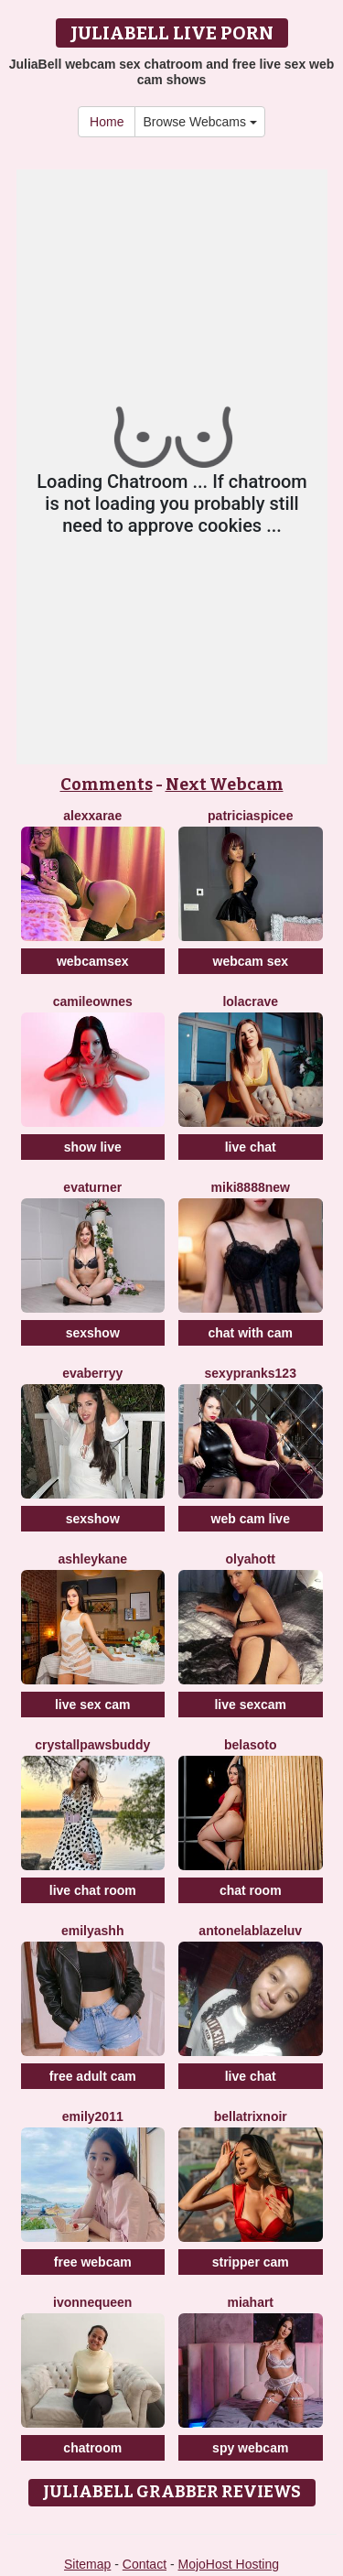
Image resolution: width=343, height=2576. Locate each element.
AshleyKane (93, 1559)
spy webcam (250, 2448)
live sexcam (250, 1704)
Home (106, 121)
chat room (251, 1890)
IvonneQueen (92, 2302)
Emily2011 (92, 2116)
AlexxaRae (92, 815)
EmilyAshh (92, 1930)
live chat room (92, 1890)
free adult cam (92, 2076)
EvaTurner (92, 1187)
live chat (250, 1147)
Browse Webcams (199, 121)
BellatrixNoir (250, 2116)
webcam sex (251, 961)
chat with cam (250, 1333)
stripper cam (250, 2262)
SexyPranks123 (250, 1373)
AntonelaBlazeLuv (250, 1930)
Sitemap (87, 2564)
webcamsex (93, 961)
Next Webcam (225, 784)
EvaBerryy (92, 1373)
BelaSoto (250, 1744)
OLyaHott (250, 1559)
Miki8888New (250, 1187)
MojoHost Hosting (229, 2564)
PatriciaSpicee (250, 815)
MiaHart (250, 2302)
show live (93, 1147)
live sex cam (93, 1704)
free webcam (93, 2262)
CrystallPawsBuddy (92, 1744)
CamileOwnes (93, 1001)
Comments (106, 784)
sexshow (93, 1333)
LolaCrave (250, 1001)
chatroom (92, 2448)
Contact (144, 2564)
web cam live (250, 1518)
